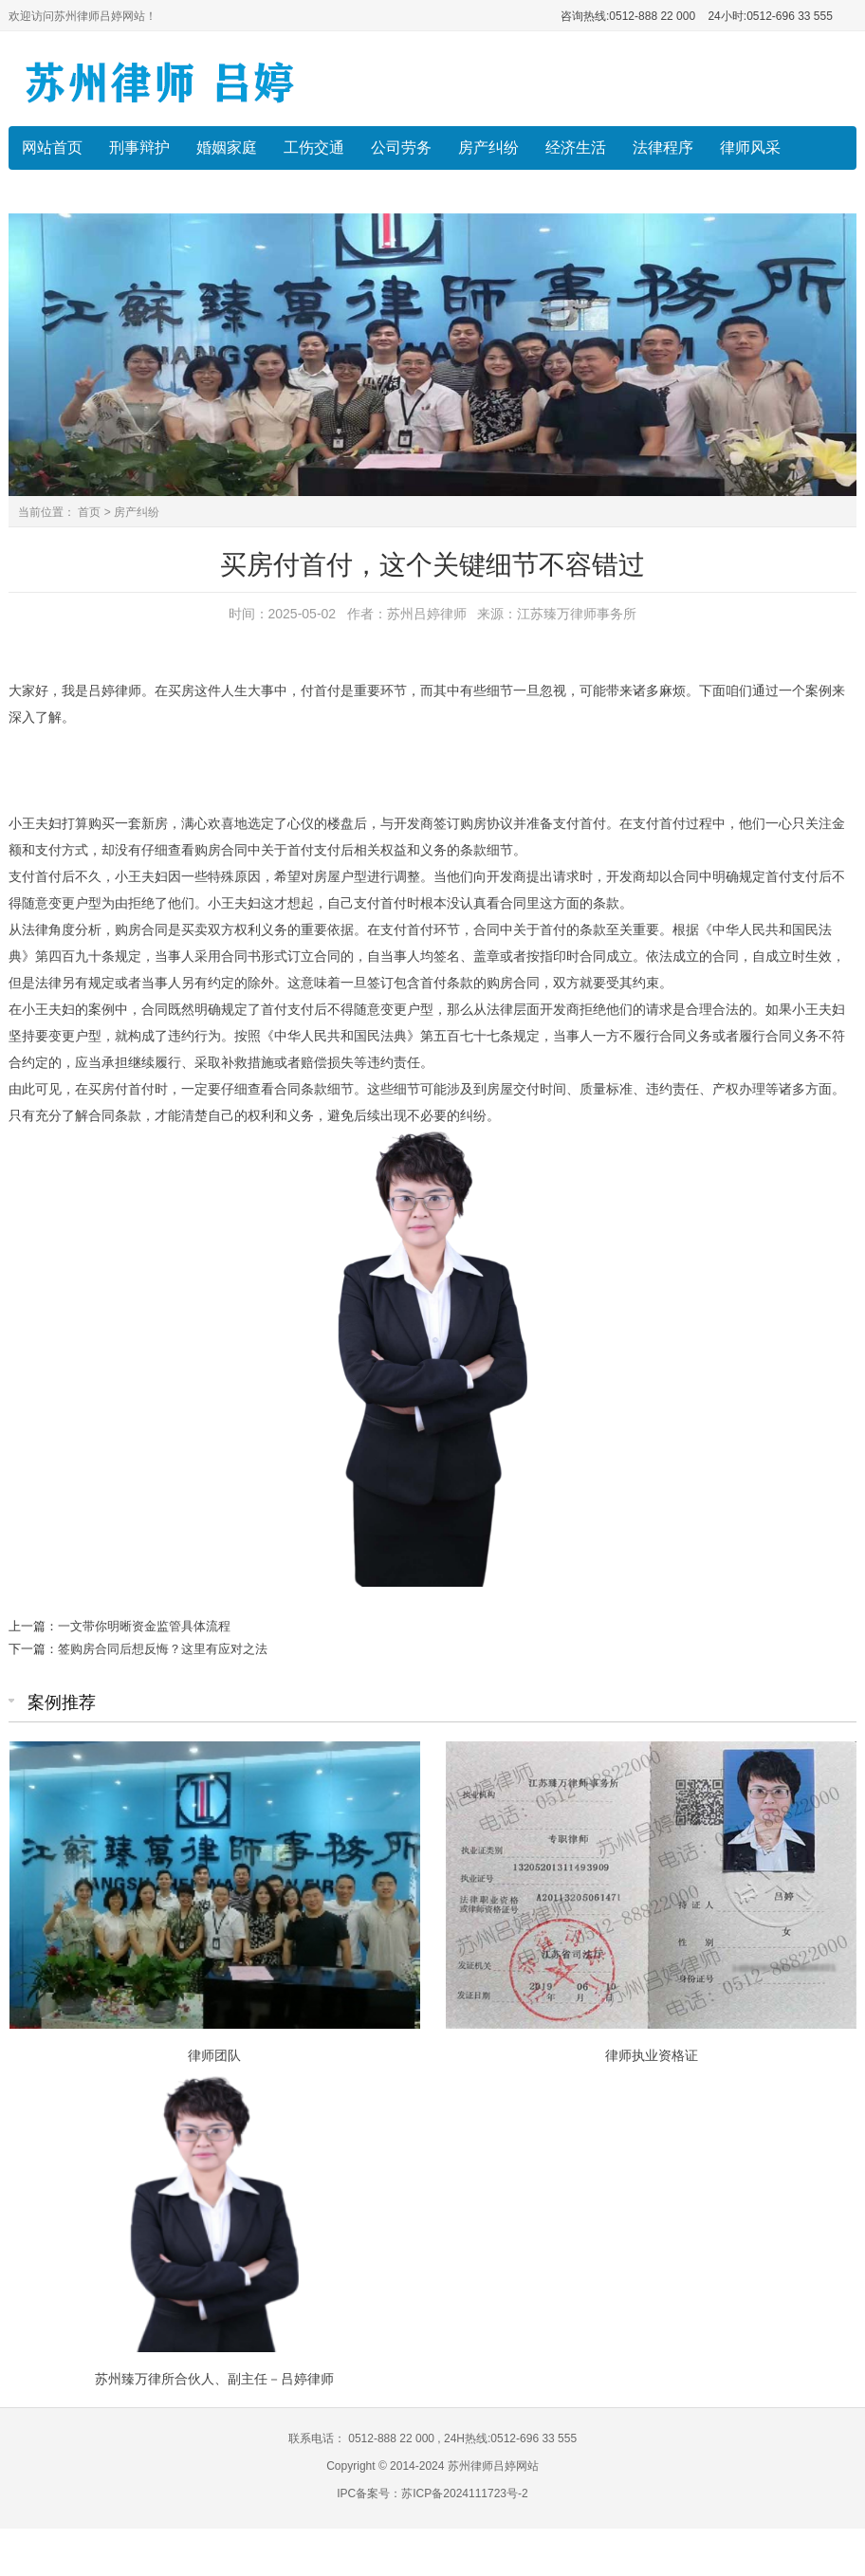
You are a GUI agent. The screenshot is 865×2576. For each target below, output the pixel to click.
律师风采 (750, 147)
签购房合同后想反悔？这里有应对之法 (162, 1649)
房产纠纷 (488, 147)
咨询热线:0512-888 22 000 (628, 16)
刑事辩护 (139, 147)
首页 (89, 512)
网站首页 (52, 147)
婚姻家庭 (226, 147)
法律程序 (663, 147)
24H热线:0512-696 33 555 (509, 2438)
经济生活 (575, 147)
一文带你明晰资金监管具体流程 (144, 1626)
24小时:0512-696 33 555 (769, 16)
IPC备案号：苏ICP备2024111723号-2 (432, 2493)
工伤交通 (314, 147)
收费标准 (52, 191)
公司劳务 (401, 147)
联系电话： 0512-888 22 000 (362, 2438)
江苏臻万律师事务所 (576, 613)
